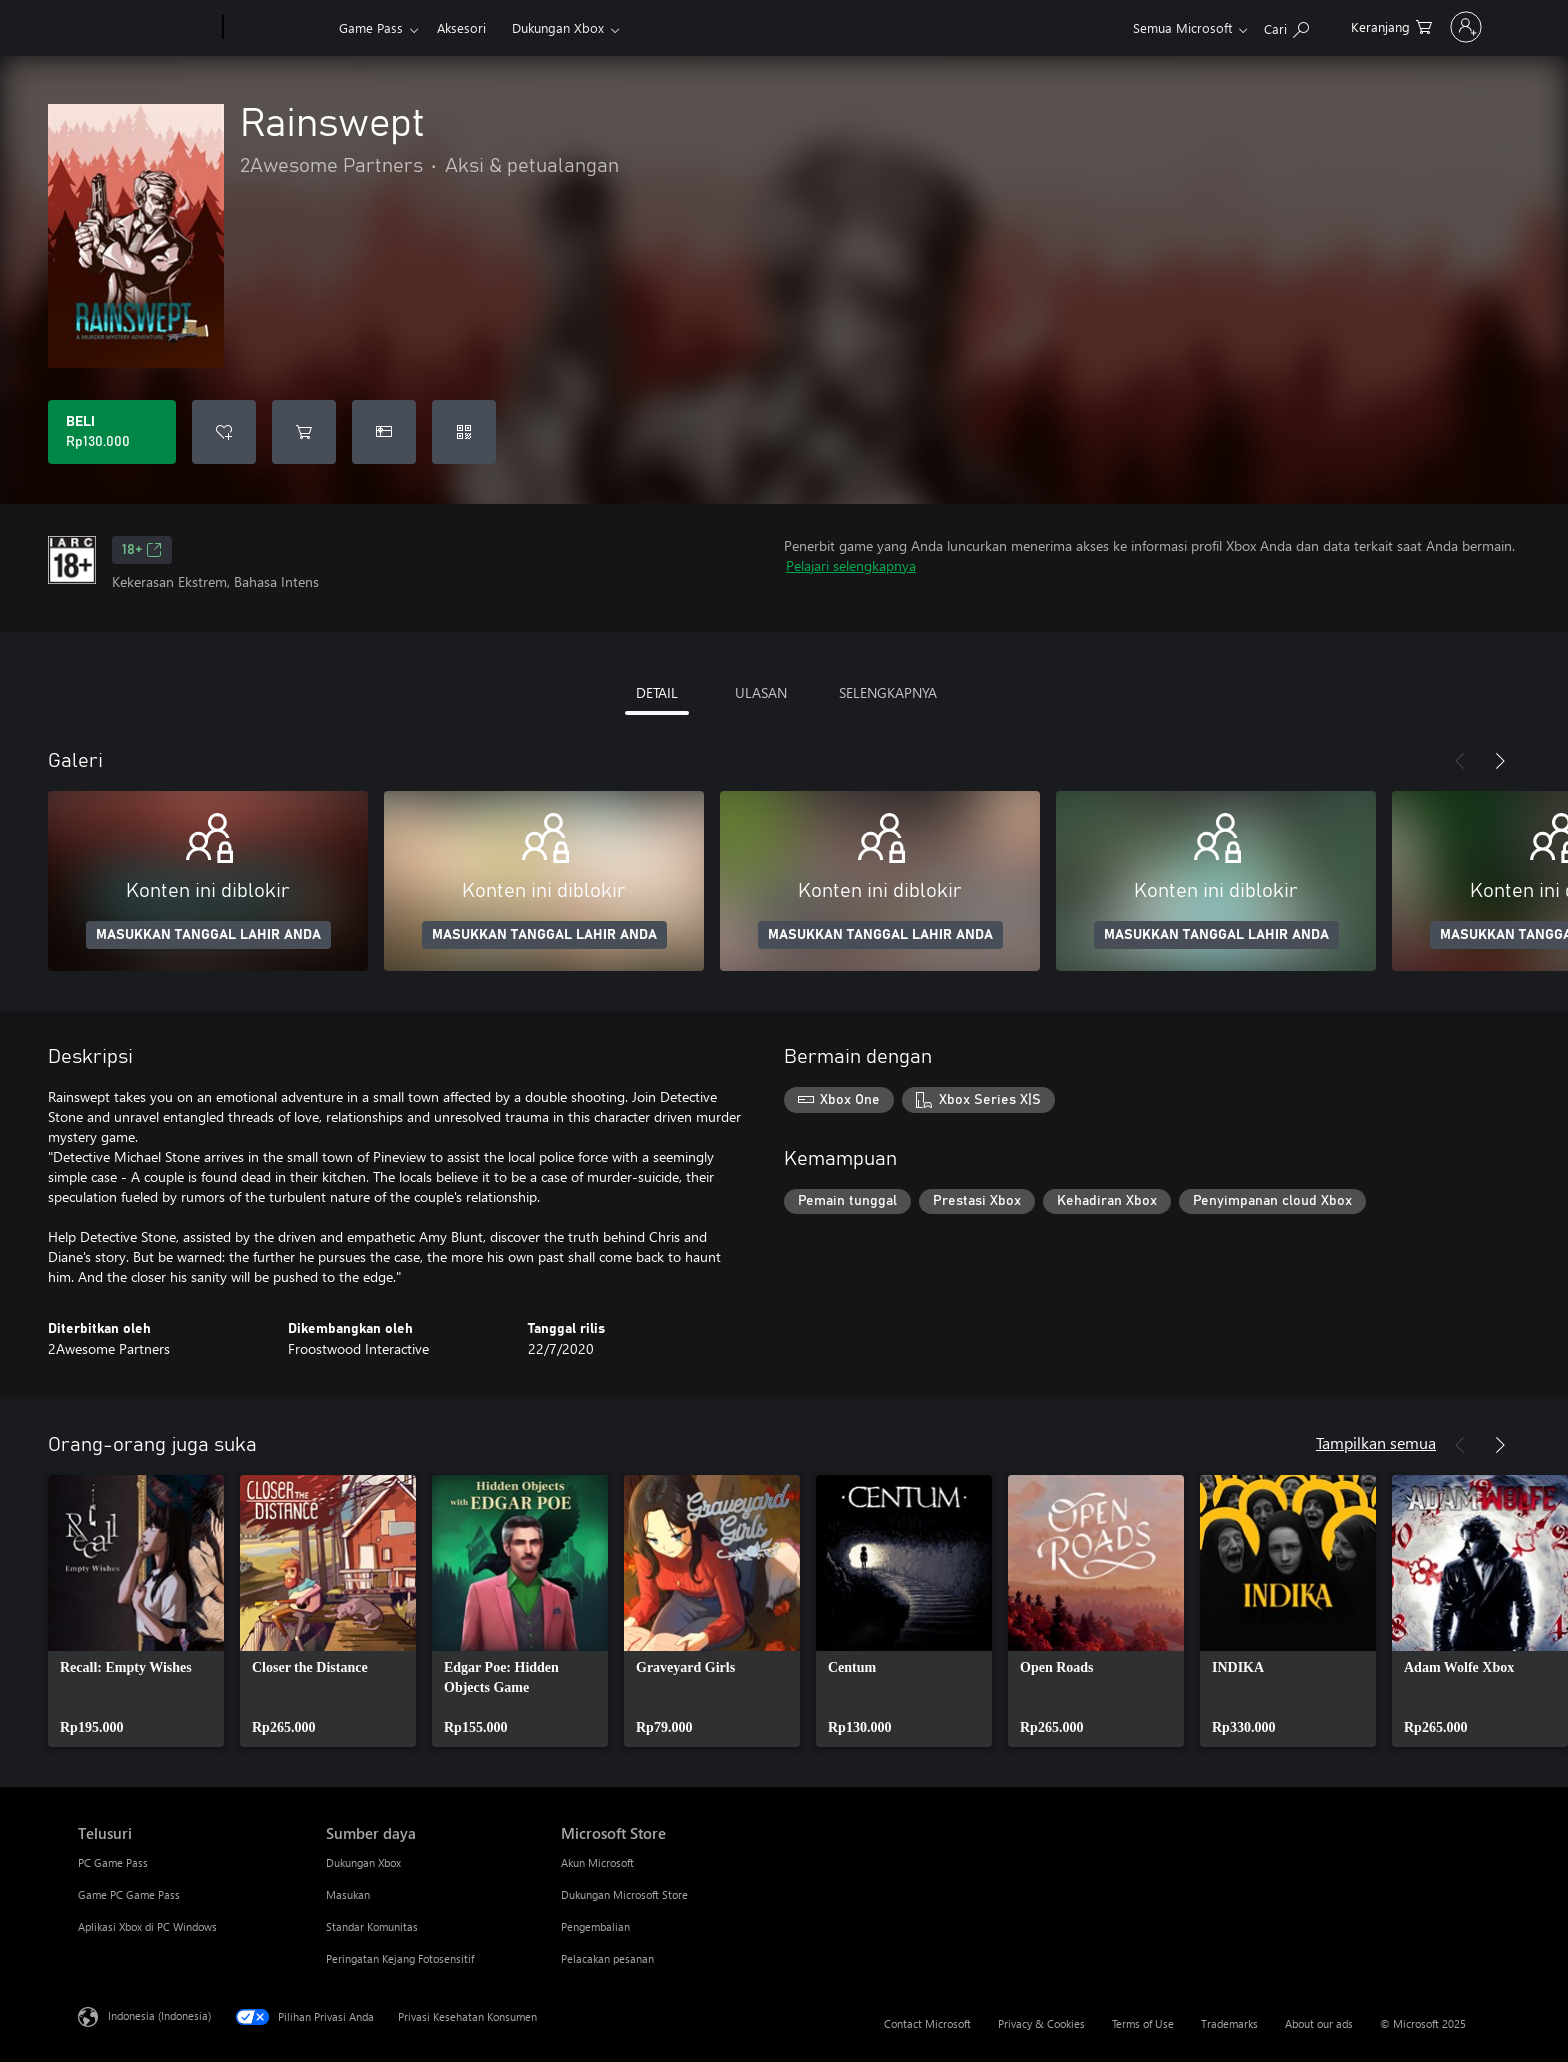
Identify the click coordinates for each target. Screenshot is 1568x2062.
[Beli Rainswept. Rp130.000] (112, 432)
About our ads (1319, 2023)
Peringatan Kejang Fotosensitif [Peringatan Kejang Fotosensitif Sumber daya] (400, 1958)
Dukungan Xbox (558, 27)
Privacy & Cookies (1041, 2023)
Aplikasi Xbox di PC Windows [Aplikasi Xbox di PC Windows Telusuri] (147, 1926)
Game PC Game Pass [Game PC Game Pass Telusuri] (129, 1894)
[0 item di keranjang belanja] (1337, 25)
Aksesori (461, 27)
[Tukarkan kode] (464, 432)
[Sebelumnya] (1460, 761)
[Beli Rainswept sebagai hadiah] (384, 432)
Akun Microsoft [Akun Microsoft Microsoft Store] (597, 1862)
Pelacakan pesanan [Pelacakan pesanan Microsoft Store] (607, 1958)
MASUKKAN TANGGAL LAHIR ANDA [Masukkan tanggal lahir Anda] (208, 935)
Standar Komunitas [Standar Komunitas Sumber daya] (372, 1926)
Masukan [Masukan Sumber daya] (348, 1894)
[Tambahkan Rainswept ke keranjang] (304, 432)
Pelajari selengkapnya (851, 565)
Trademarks (1229, 2023)
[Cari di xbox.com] (1232, 25)
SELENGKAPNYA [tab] (888, 692)
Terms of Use (1143, 2023)
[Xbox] (278, 28)
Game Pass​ (371, 27)
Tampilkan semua (1376, 1442)
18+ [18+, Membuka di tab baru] (142, 550)
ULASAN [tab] (761, 692)
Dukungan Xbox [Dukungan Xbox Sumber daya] (363, 1862)
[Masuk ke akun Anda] (1439, 27)
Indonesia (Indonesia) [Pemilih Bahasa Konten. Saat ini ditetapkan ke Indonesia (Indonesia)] (159, 2015)
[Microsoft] (146, 28)
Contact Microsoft (927, 2023)
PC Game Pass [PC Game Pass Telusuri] (113, 1862)
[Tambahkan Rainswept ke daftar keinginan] (224, 432)
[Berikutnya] (1500, 761)
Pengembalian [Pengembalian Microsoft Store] (595, 1926)
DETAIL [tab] (657, 692)
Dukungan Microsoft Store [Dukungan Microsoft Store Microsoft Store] (624, 1894)
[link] (136, 1611)
